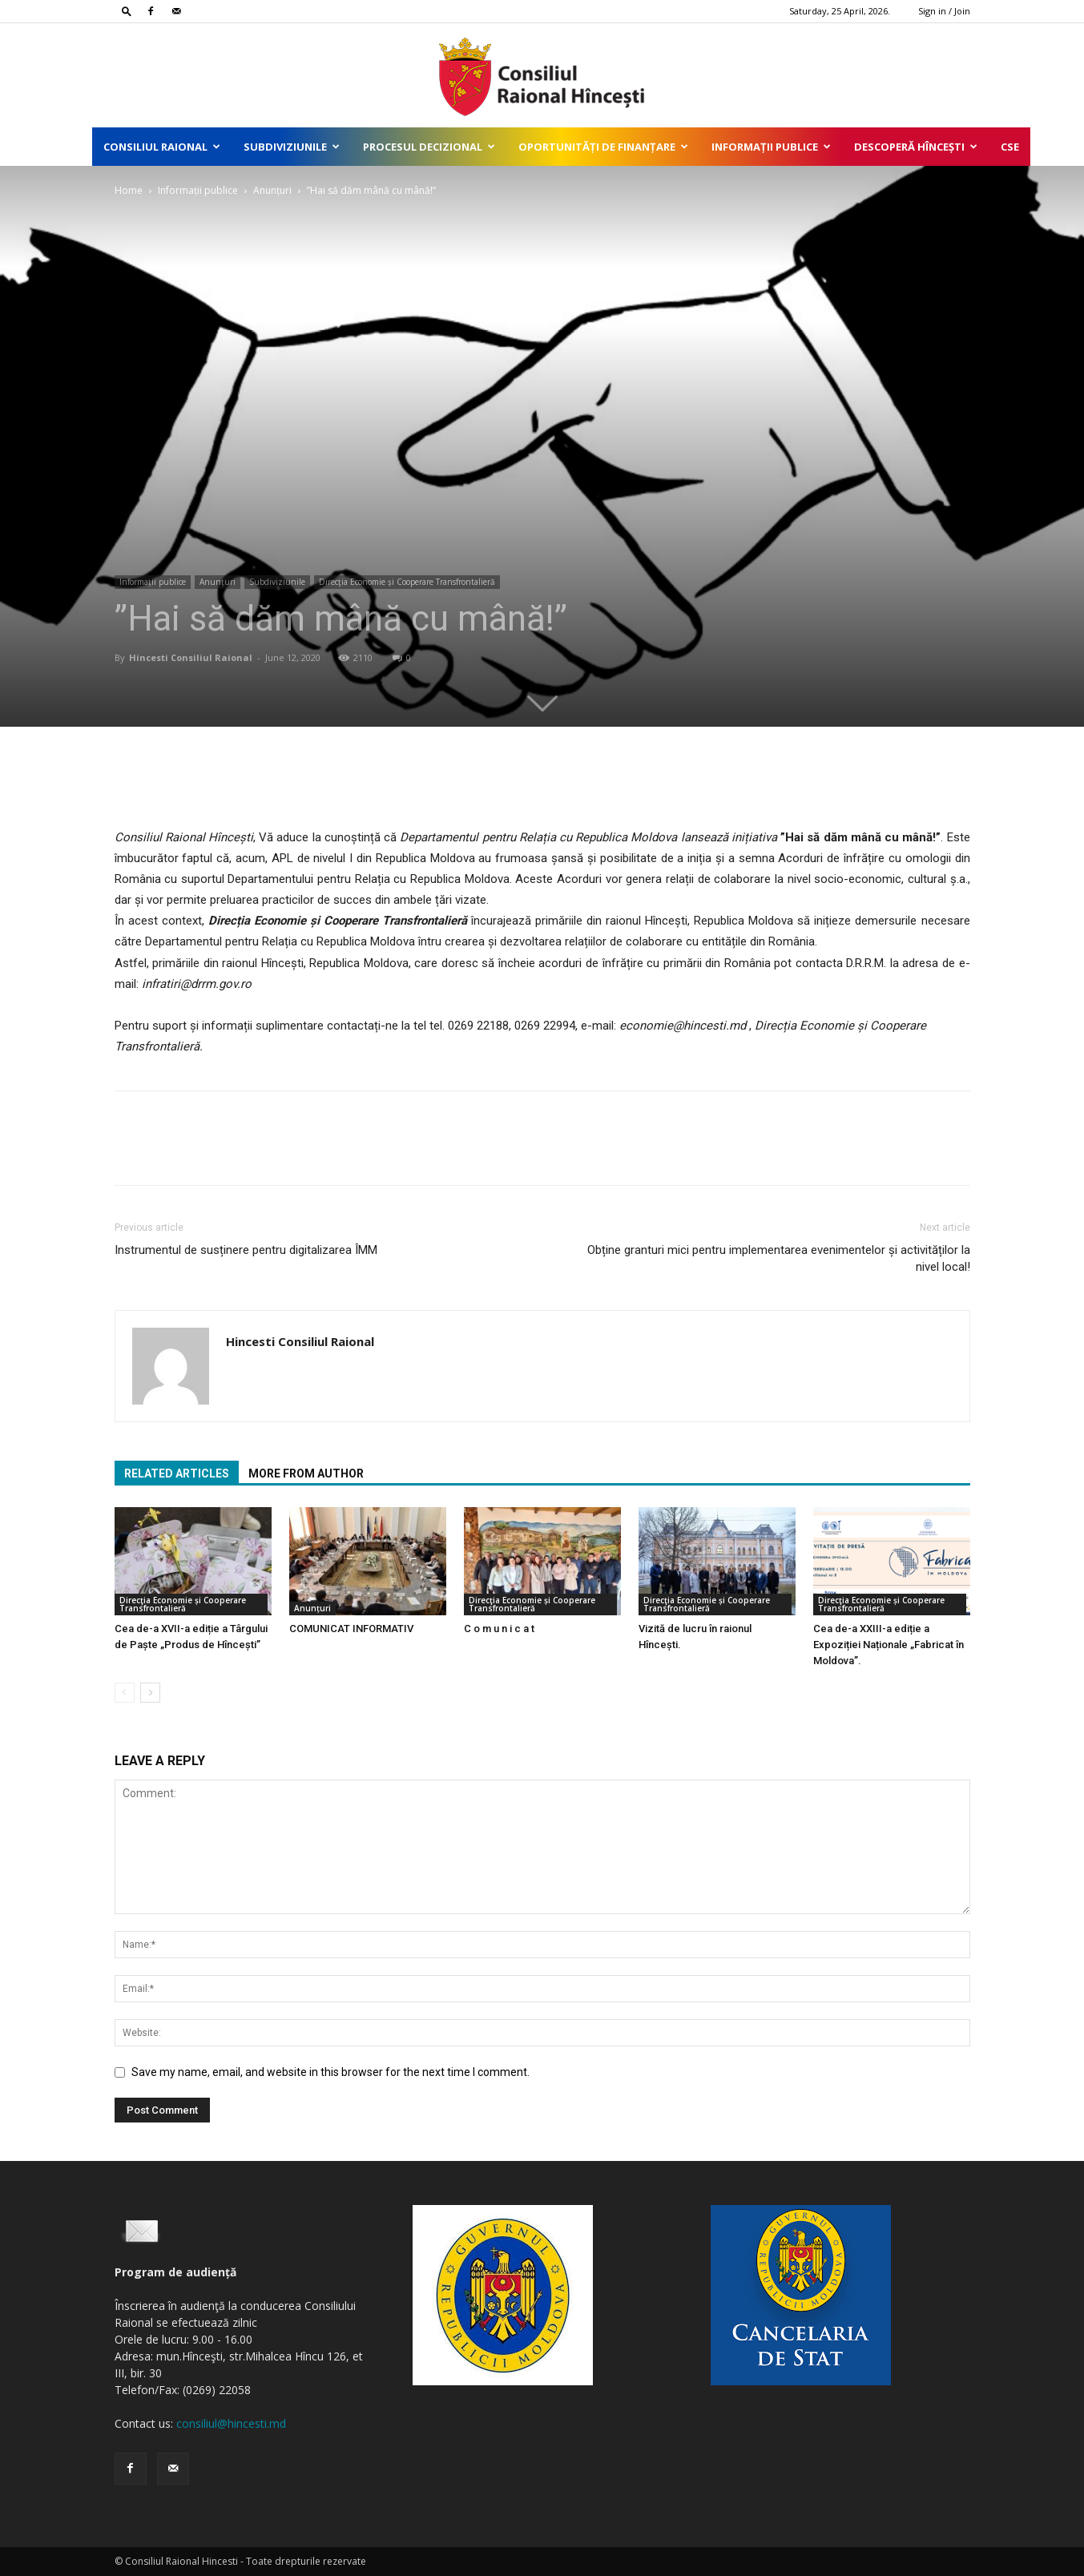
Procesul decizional (429, 146)
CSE (1010, 146)
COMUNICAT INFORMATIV (351, 1629)
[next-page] (150, 1693)
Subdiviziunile (292, 146)
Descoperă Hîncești (915, 146)
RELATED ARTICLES (176, 1473)
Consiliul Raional (161, 146)
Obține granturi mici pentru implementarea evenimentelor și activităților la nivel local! (778, 1258)
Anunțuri (272, 190)
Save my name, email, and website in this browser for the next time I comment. (330, 2072)
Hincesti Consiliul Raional (190, 657)
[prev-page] (125, 1693)
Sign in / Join (944, 11)
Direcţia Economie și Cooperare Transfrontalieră (407, 581)
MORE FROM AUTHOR (306, 1473)
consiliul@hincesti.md (231, 2423)
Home (129, 190)
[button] (127, 11)
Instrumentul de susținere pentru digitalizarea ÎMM (246, 1250)
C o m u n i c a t (499, 1629)
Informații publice (771, 146)
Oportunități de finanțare (603, 146)
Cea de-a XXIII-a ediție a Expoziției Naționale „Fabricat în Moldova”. (888, 1645)
